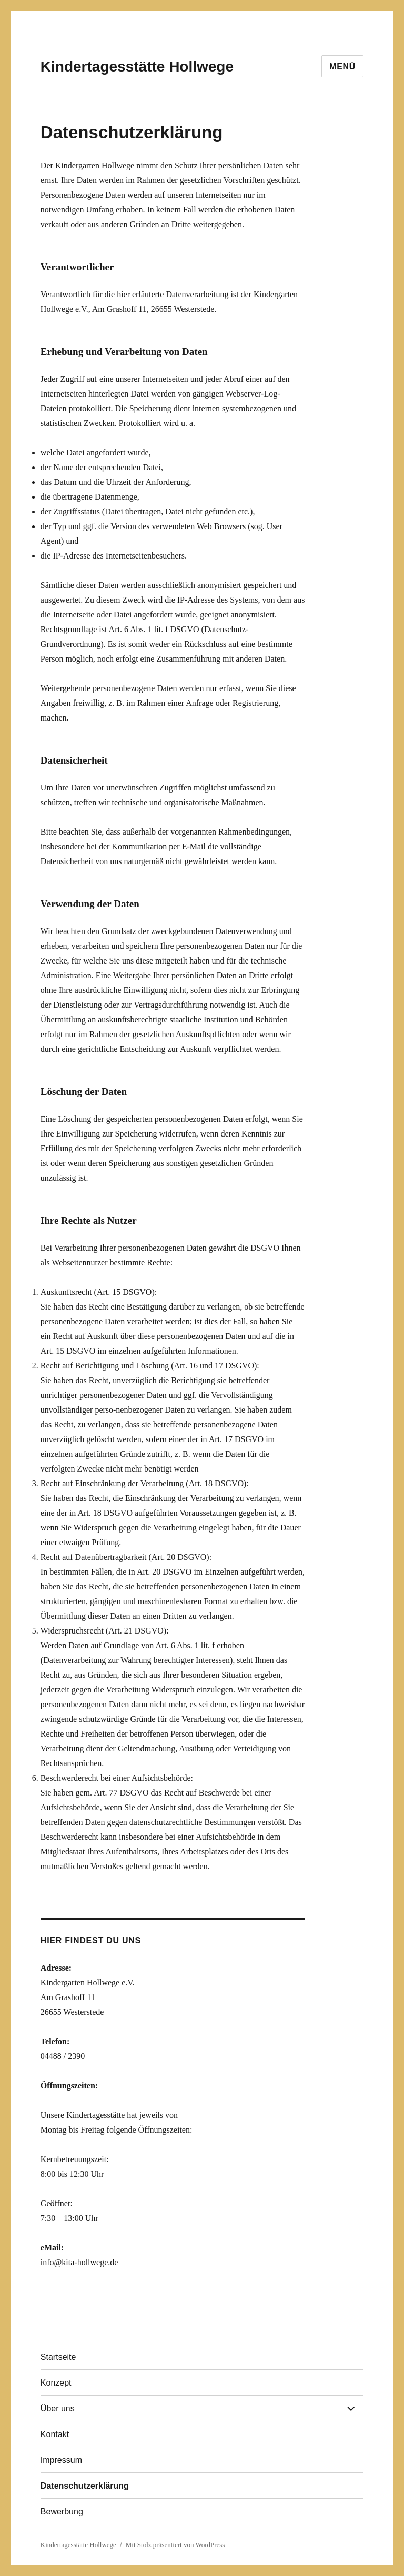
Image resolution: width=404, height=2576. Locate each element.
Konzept (56, 2382)
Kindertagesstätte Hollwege (137, 66)
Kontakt (55, 2434)
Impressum (61, 2460)
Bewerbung (62, 2511)
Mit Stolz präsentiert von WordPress (175, 2545)
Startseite (58, 2356)
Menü (342, 66)
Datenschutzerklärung (85, 2485)
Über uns (58, 2408)
